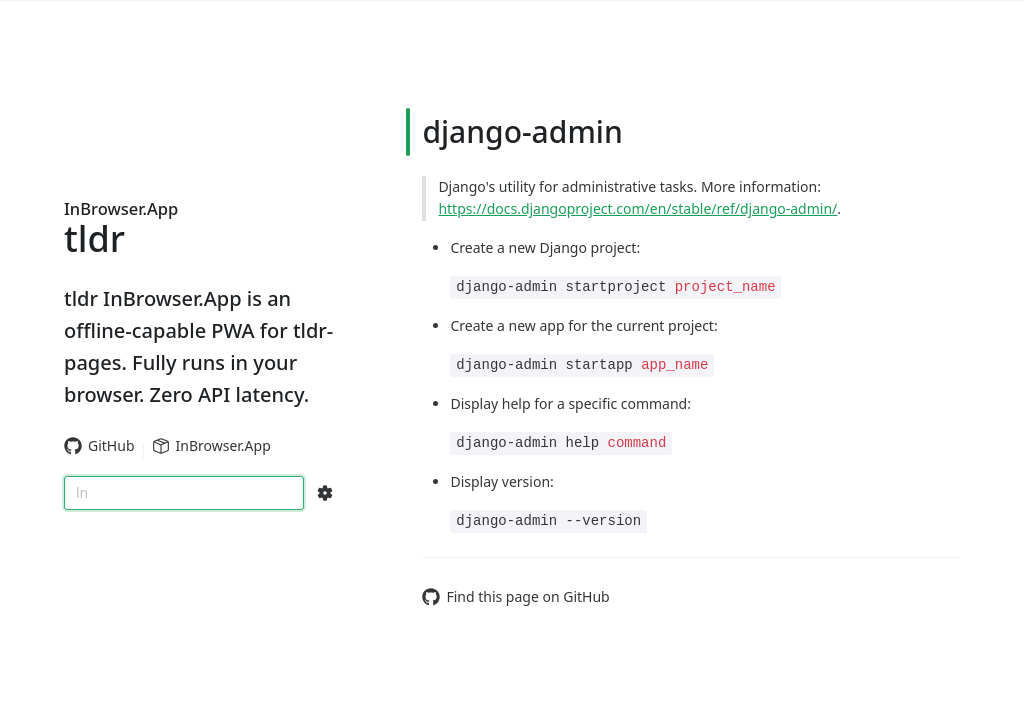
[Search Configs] (325, 493)
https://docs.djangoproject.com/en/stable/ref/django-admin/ (637, 208)
